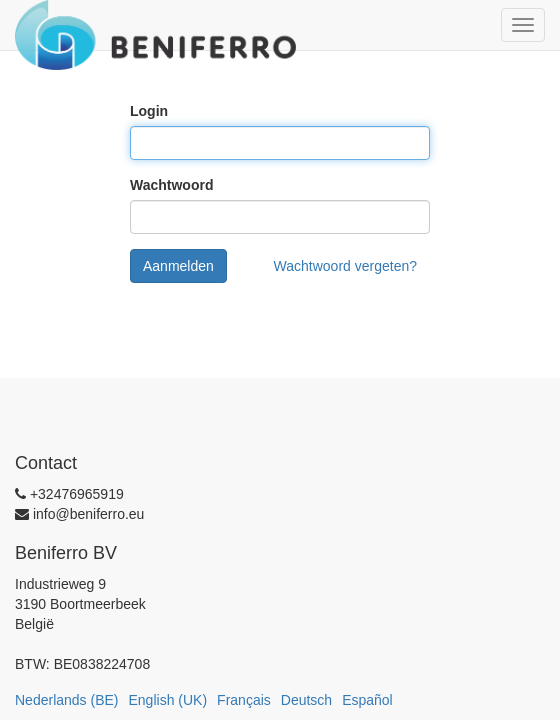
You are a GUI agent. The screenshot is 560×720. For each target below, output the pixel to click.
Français (244, 700)
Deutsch (306, 700)
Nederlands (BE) (67, 700)
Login (149, 111)
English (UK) (168, 700)
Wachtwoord (171, 185)
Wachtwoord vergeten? (345, 266)
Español (367, 700)
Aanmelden (178, 266)
